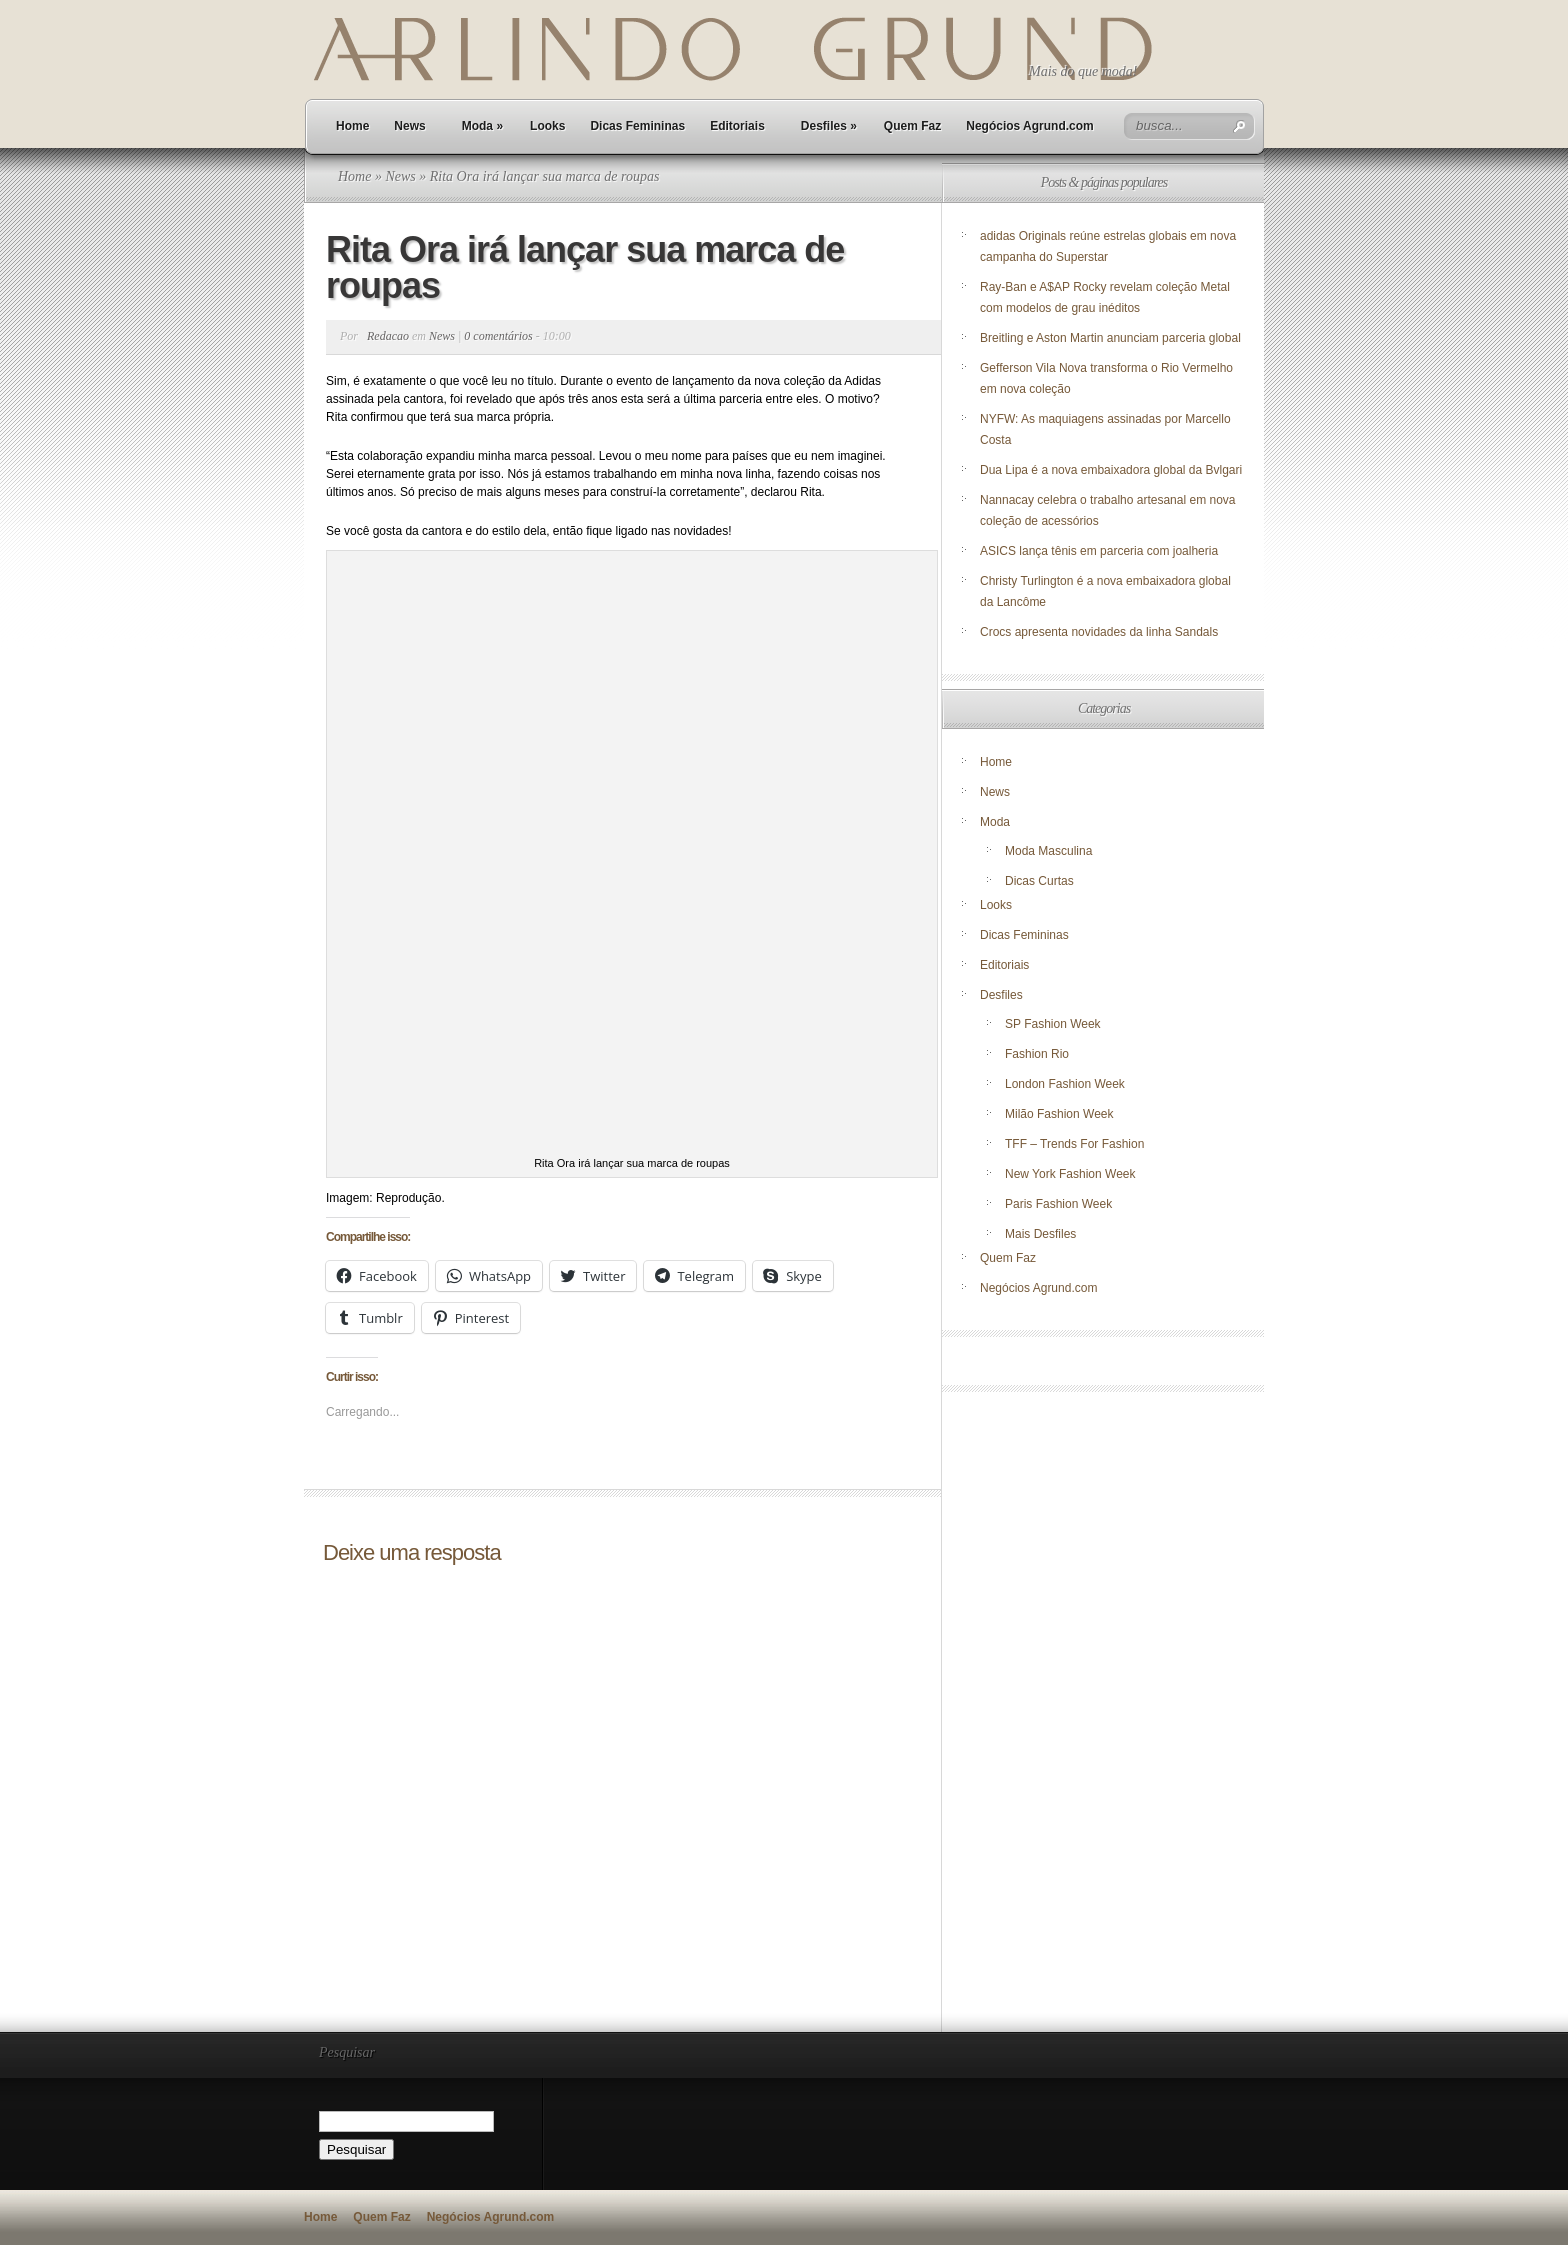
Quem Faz (912, 126)
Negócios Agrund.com (1030, 126)
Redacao (388, 336)
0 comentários (498, 336)
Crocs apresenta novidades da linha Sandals (1099, 632)
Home (352, 126)
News (409, 126)
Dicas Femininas (637, 126)
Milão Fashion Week (1059, 1114)
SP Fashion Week (1053, 1024)
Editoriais (737, 126)
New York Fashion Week (1070, 1174)
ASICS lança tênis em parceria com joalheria (1099, 551)
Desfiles (829, 126)
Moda (482, 126)
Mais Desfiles (1040, 1234)
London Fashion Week (1065, 1084)
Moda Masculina (1048, 851)
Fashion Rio (1037, 1054)
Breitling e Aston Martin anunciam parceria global (1110, 338)
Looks (547, 126)
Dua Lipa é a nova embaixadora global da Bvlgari (1111, 470)
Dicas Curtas (1039, 881)
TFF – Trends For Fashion (1074, 1144)
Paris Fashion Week (1058, 1204)
